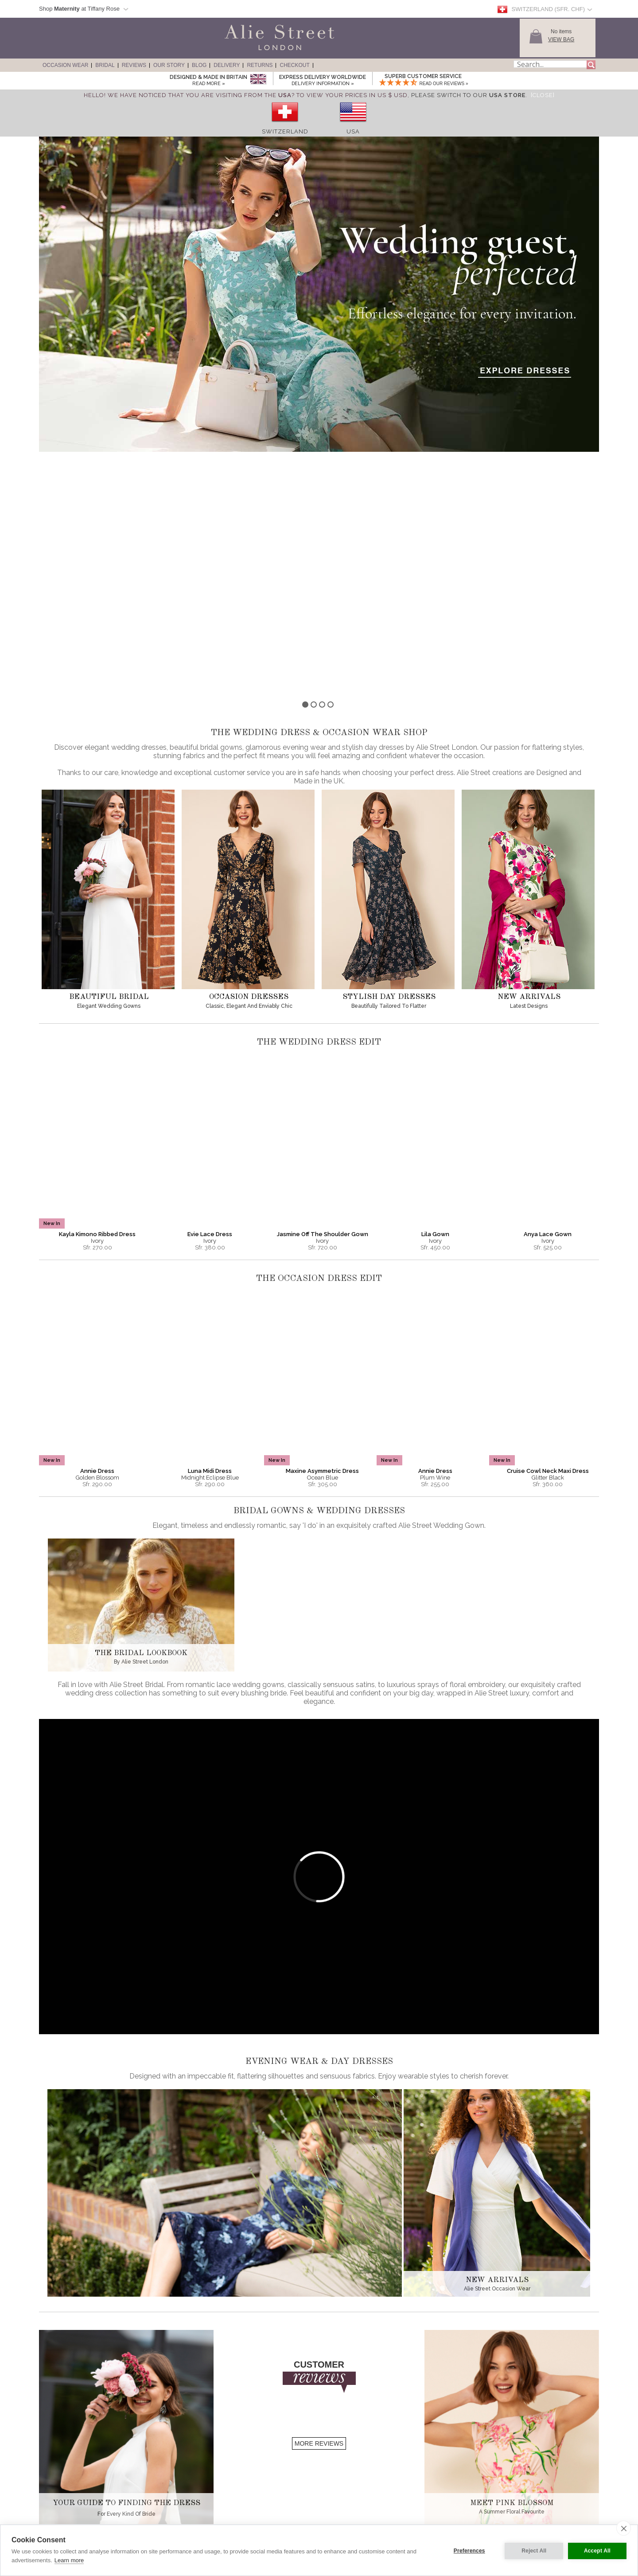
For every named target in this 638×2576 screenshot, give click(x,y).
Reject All (532, 2550)
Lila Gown (435, 989)
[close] (623, 2528)
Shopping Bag (285, 2510)
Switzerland (285, 131)
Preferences (468, 2550)
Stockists (167, 2510)
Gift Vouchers (284, 2518)
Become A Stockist (178, 2518)
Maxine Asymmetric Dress (322, 1225)
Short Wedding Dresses (71, 2510)
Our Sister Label (175, 2494)
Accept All (597, 2550)
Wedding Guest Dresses (72, 2486)
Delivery (227, 65)
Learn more (69, 2560)
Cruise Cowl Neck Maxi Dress (548, 1225)
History (165, 2478)
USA (353, 131)
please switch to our (468, 95)
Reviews (134, 65)
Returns (259, 65)
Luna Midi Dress (210, 1225)
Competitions (172, 2502)
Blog (199, 65)
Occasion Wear (65, 65)
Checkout (294, 65)
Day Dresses (60, 2494)
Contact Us (282, 2494)
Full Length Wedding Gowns (76, 2518)
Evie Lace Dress (209, 989)
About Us (168, 2470)
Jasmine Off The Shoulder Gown (322, 989)
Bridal (104, 65)
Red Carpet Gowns (66, 2478)
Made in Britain (174, 2486)
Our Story (169, 65)
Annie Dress (97, 1225)
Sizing (276, 2470)
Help (275, 2502)
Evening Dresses (64, 2470)
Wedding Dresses (65, 2502)
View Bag (561, 39)
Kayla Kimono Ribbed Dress (97, 989)
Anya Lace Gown (548, 989)
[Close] (543, 95)
